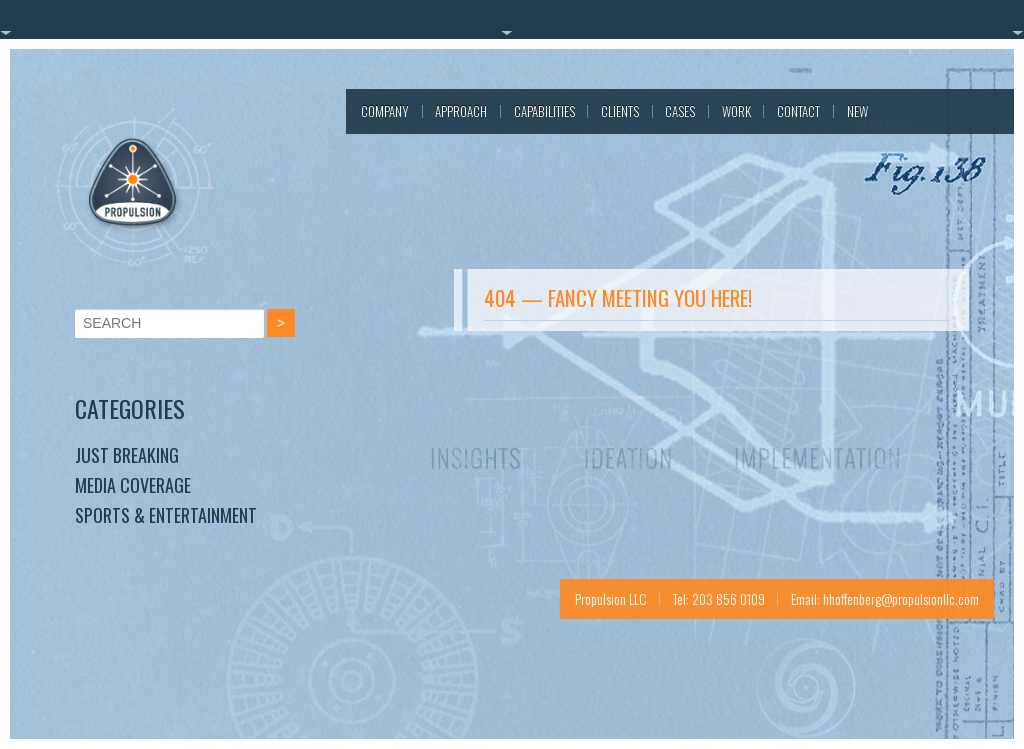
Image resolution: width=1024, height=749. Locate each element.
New (857, 111)
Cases (680, 111)
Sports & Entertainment (166, 515)
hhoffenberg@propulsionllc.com (901, 598)
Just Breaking (127, 455)
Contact (798, 111)
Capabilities (544, 111)
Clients (620, 111)
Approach (461, 111)
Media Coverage (133, 485)
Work (736, 111)
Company (385, 111)
